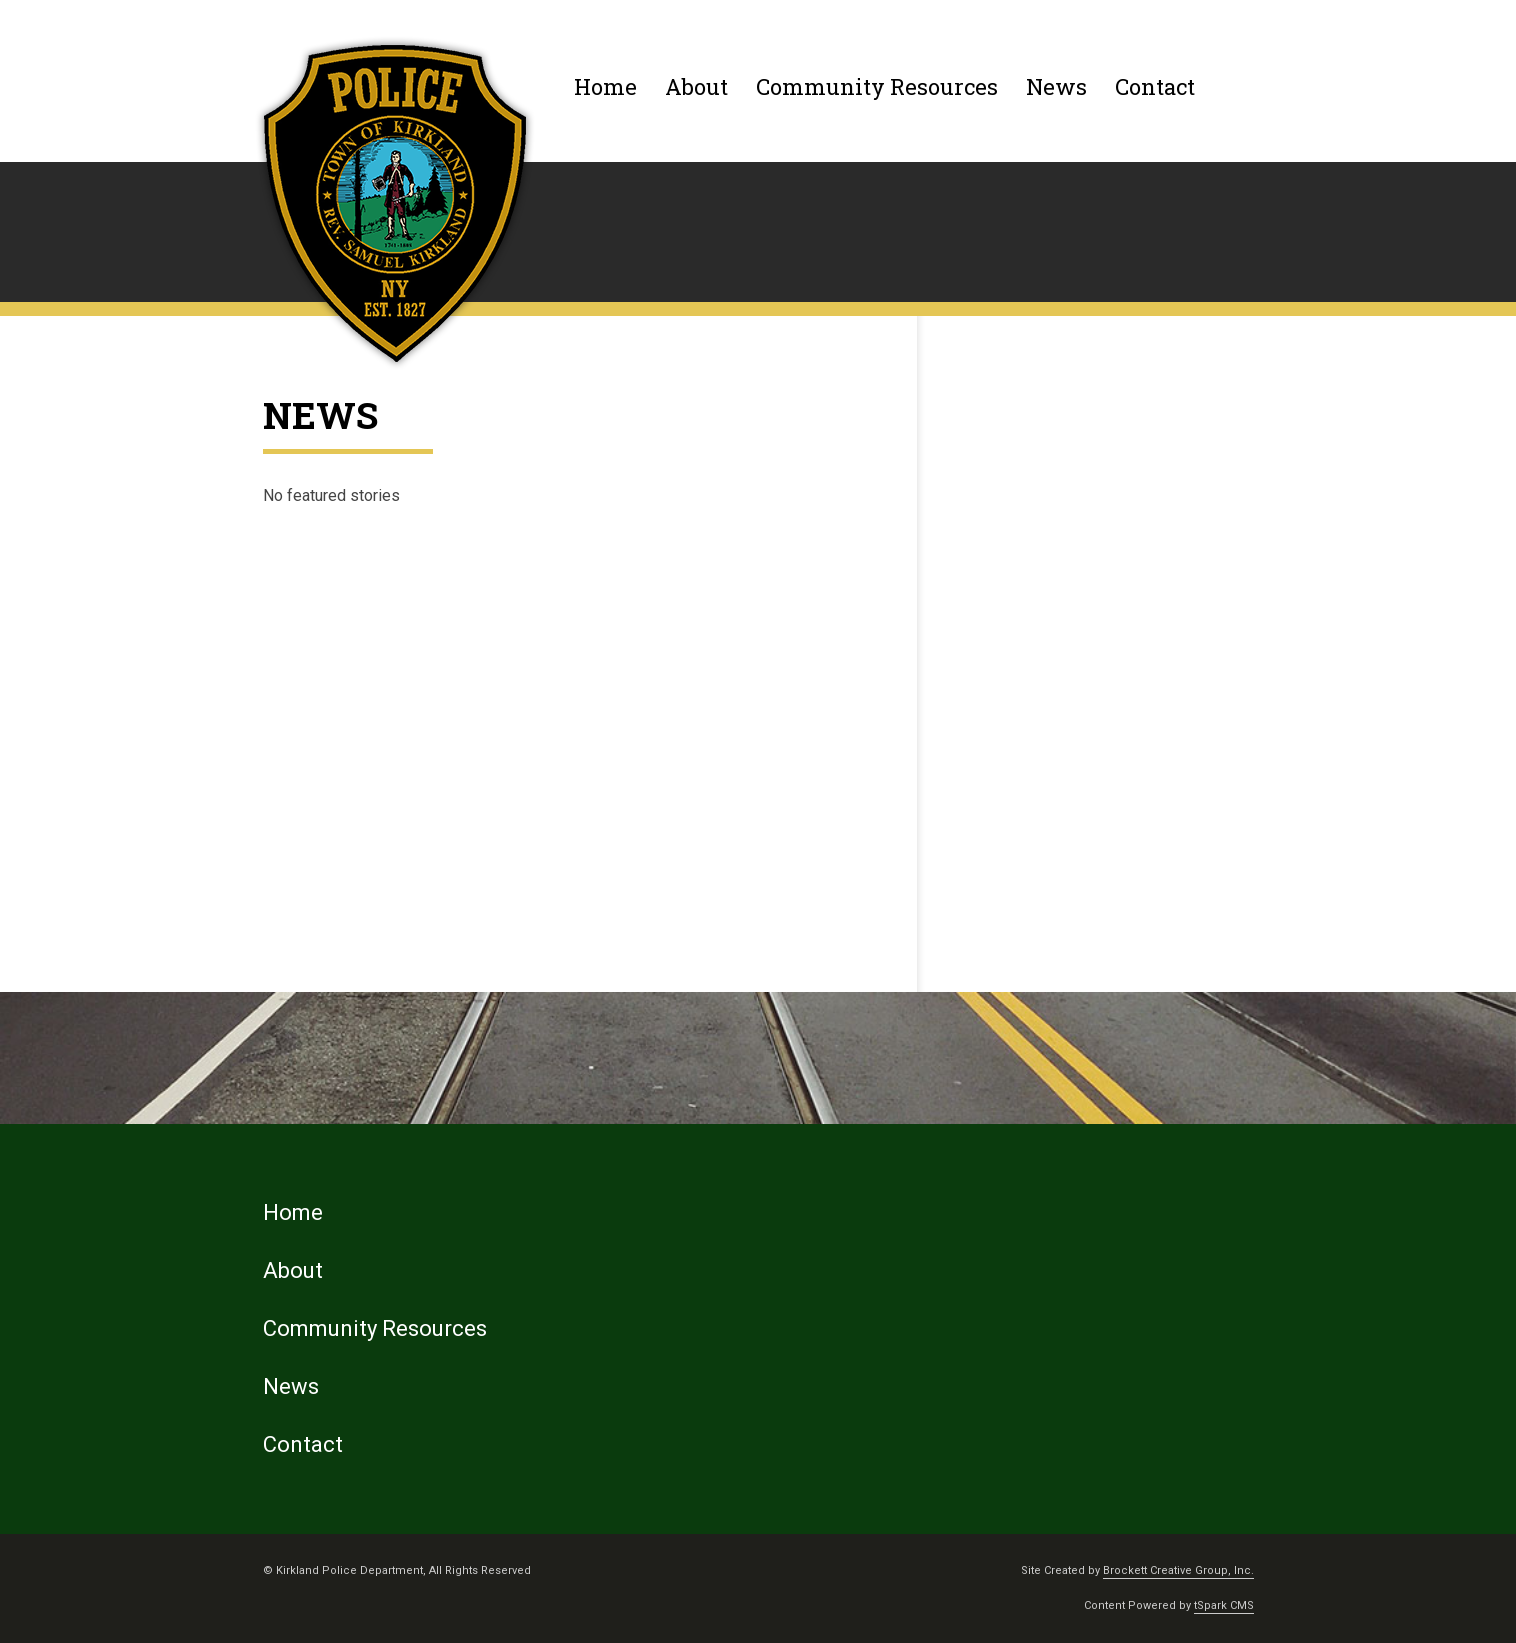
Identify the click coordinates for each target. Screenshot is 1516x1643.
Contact (1155, 87)
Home (605, 87)
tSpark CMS (1224, 1605)
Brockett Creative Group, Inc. (1178, 1570)
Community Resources (877, 87)
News (1056, 87)
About (696, 87)
